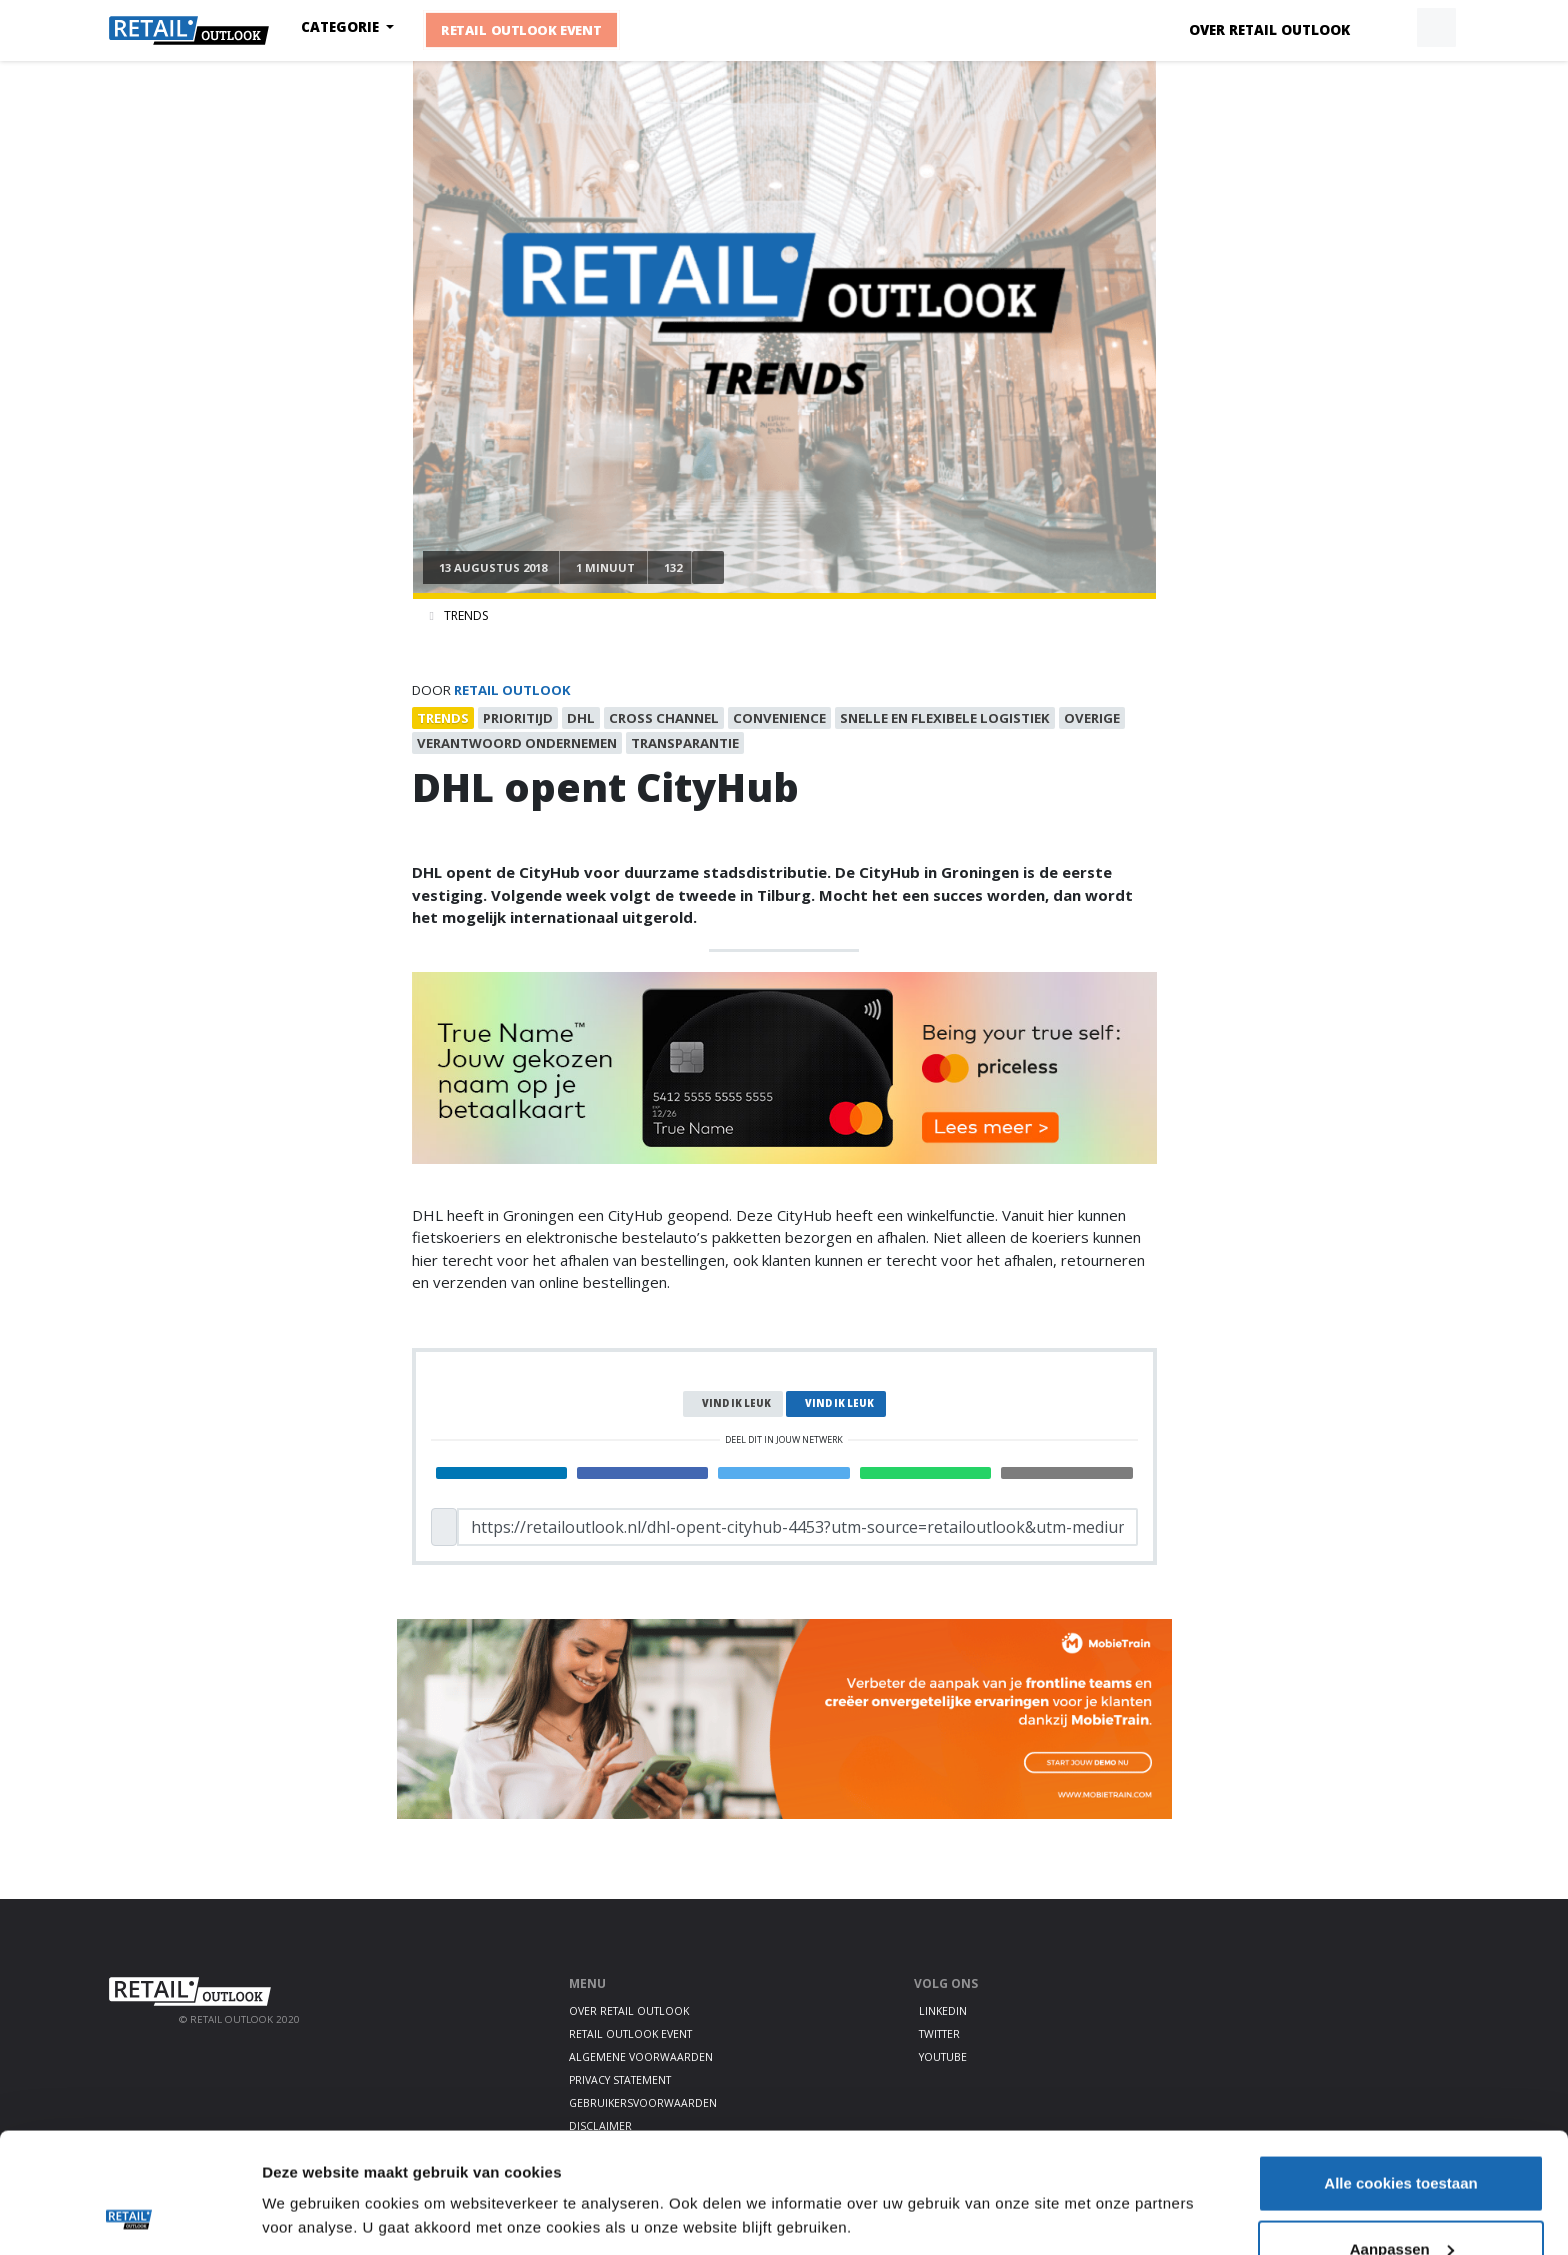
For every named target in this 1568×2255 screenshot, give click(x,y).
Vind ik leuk (736, 1403)
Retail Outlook (512, 690)
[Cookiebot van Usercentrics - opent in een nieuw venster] (129, 2216)
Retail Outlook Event (522, 31)
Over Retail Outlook (1269, 30)
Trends (466, 615)
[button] (1390, 28)
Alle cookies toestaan (1400, 2070)
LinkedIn (943, 2011)
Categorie (342, 27)
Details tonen (309, 2169)
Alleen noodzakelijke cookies (1401, 2201)
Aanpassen (1402, 2136)
